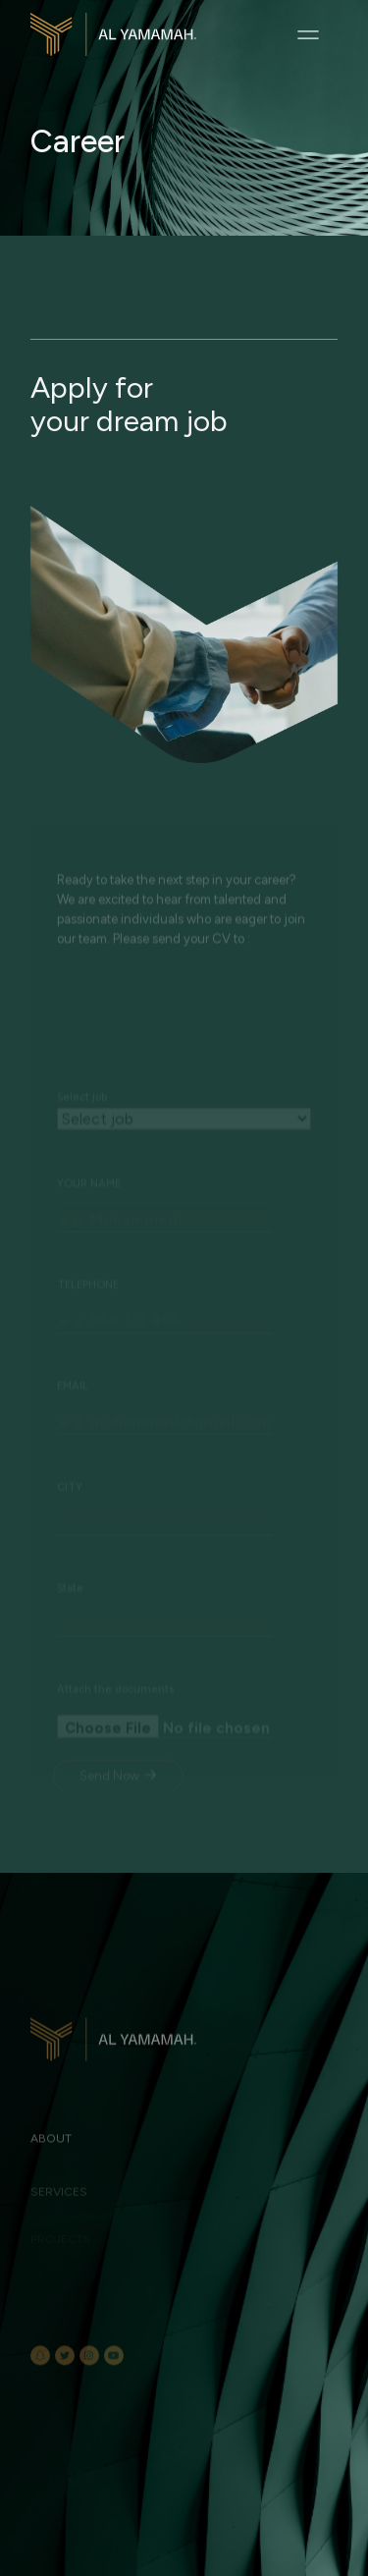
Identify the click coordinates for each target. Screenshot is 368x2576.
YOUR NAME (89, 1244)
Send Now (117, 1837)
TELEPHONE (88, 1346)
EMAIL (72, 1447)
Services (58, 2205)
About (51, 2158)
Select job (82, 1158)
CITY (69, 1548)
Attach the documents (115, 1750)
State (70, 1649)
